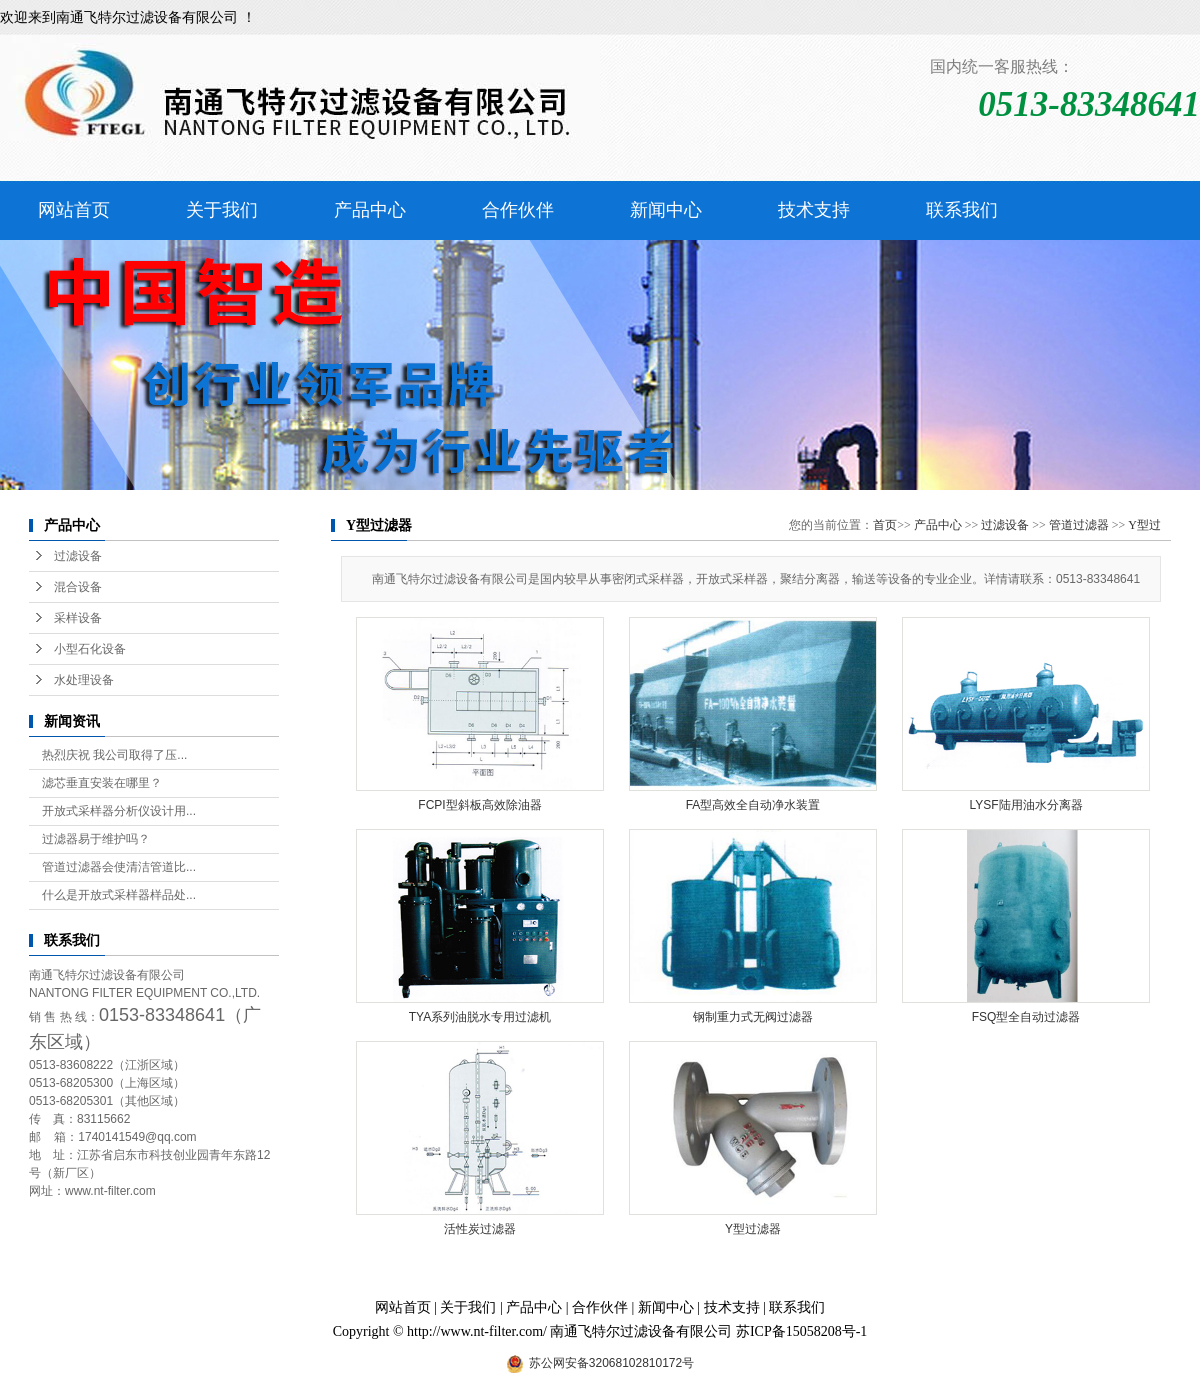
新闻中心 (666, 210)
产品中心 (370, 210)
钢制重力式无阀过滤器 (753, 1017)
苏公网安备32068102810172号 (611, 1363)
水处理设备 (84, 680)
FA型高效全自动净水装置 (753, 805)
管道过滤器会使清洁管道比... (119, 867)
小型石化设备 (90, 649)
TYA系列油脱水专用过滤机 (480, 1017)
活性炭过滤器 (480, 1229)
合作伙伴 (518, 210)
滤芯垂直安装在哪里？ (102, 783)
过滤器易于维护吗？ (96, 839)
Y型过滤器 (753, 1229)
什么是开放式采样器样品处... (119, 895)
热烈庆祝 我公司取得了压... (114, 755)
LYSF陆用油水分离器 (1025, 805)
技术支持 (814, 210)
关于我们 (222, 210)
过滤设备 (78, 556)
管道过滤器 (1079, 525)
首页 (885, 525)
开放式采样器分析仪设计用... (119, 811)
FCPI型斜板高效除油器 (479, 805)
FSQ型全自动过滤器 (1026, 1017)
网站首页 (74, 210)
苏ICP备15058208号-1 (801, 1331)
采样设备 (78, 618)
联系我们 (962, 210)
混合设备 (78, 587)
